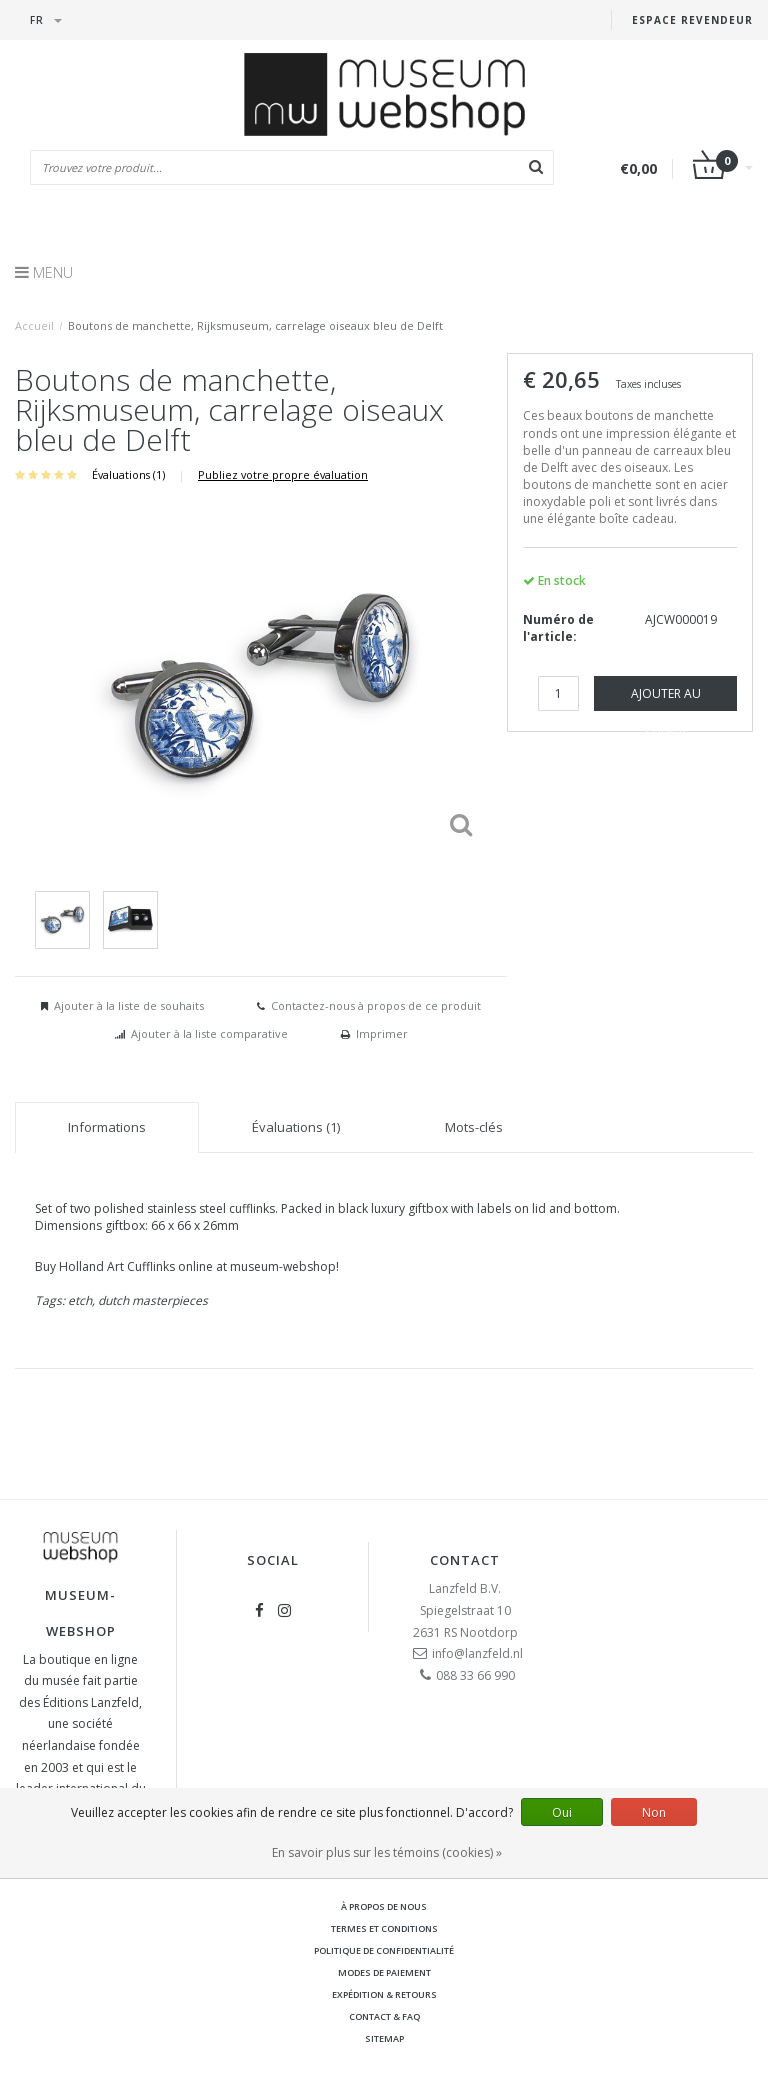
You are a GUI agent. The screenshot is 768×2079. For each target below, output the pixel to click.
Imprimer (382, 1033)
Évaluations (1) (128, 474)
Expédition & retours (384, 1994)
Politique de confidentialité (384, 1950)
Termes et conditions (384, 1928)
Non (654, 1812)
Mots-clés (474, 1127)
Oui (562, 1812)
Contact (465, 1560)
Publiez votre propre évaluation (283, 474)
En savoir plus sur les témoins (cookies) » (387, 1852)
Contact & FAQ (384, 2016)
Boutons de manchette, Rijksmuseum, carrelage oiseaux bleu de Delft (255, 325)
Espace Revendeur (692, 20)
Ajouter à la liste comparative (209, 1033)
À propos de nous (384, 1906)
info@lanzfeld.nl (477, 1653)
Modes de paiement (384, 1972)
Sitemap (384, 2038)
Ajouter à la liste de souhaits (129, 1005)
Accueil (34, 325)
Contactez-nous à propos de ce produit (376, 1005)
